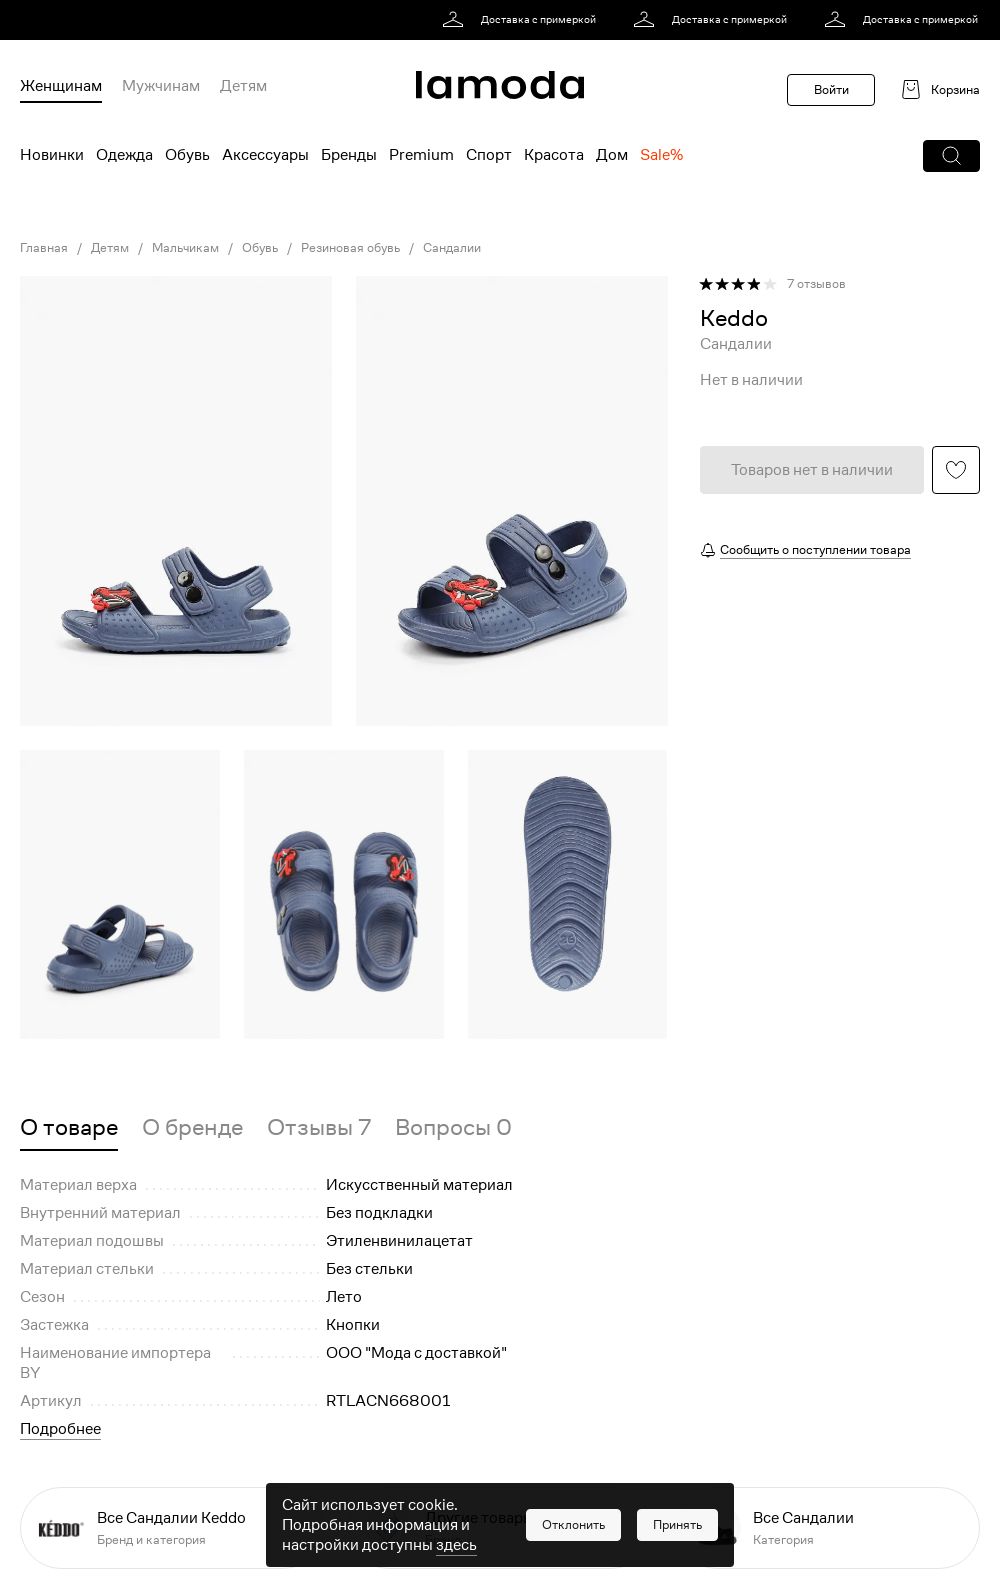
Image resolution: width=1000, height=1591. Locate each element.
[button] (951, 156)
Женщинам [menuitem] (61, 86)
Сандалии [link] (452, 248)
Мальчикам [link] (185, 248)
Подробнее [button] (60, 1429)
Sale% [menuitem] (661, 155)
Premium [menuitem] (421, 155)
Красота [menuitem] (554, 155)
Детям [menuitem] (243, 86)
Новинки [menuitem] (52, 155)
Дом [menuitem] (612, 155)
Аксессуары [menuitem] (265, 155)
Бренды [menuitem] (349, 155)
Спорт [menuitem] (489, 155)
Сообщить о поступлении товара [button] (815, 549)
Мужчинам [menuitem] (161, 86)
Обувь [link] (260, 248)
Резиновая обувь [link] (350, 248)
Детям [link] (110, 248)
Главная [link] (44, 248)
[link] (522, 20)
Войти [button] (831, 89)
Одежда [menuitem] (124, 155)
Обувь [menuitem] (187, 155)
